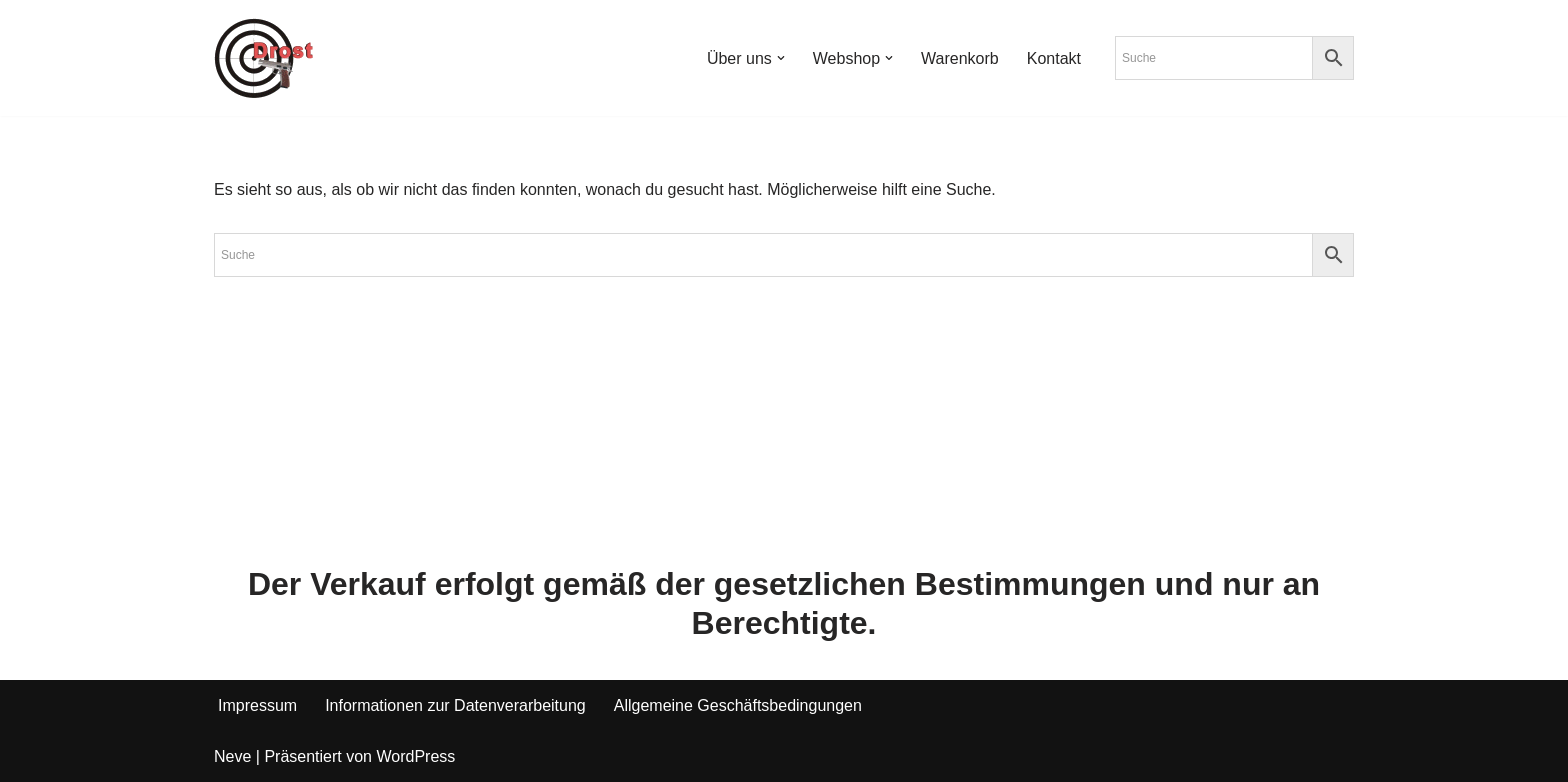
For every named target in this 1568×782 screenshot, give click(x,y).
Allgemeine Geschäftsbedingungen (738, 705)
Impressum (257, 705)
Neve (232, 756)
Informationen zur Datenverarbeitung (455, 705)
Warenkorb (960, 58)
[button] (781, 58)
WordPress (415, 756)
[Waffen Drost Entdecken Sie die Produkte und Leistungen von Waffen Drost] (264, 58)
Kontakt (1054, 58)
